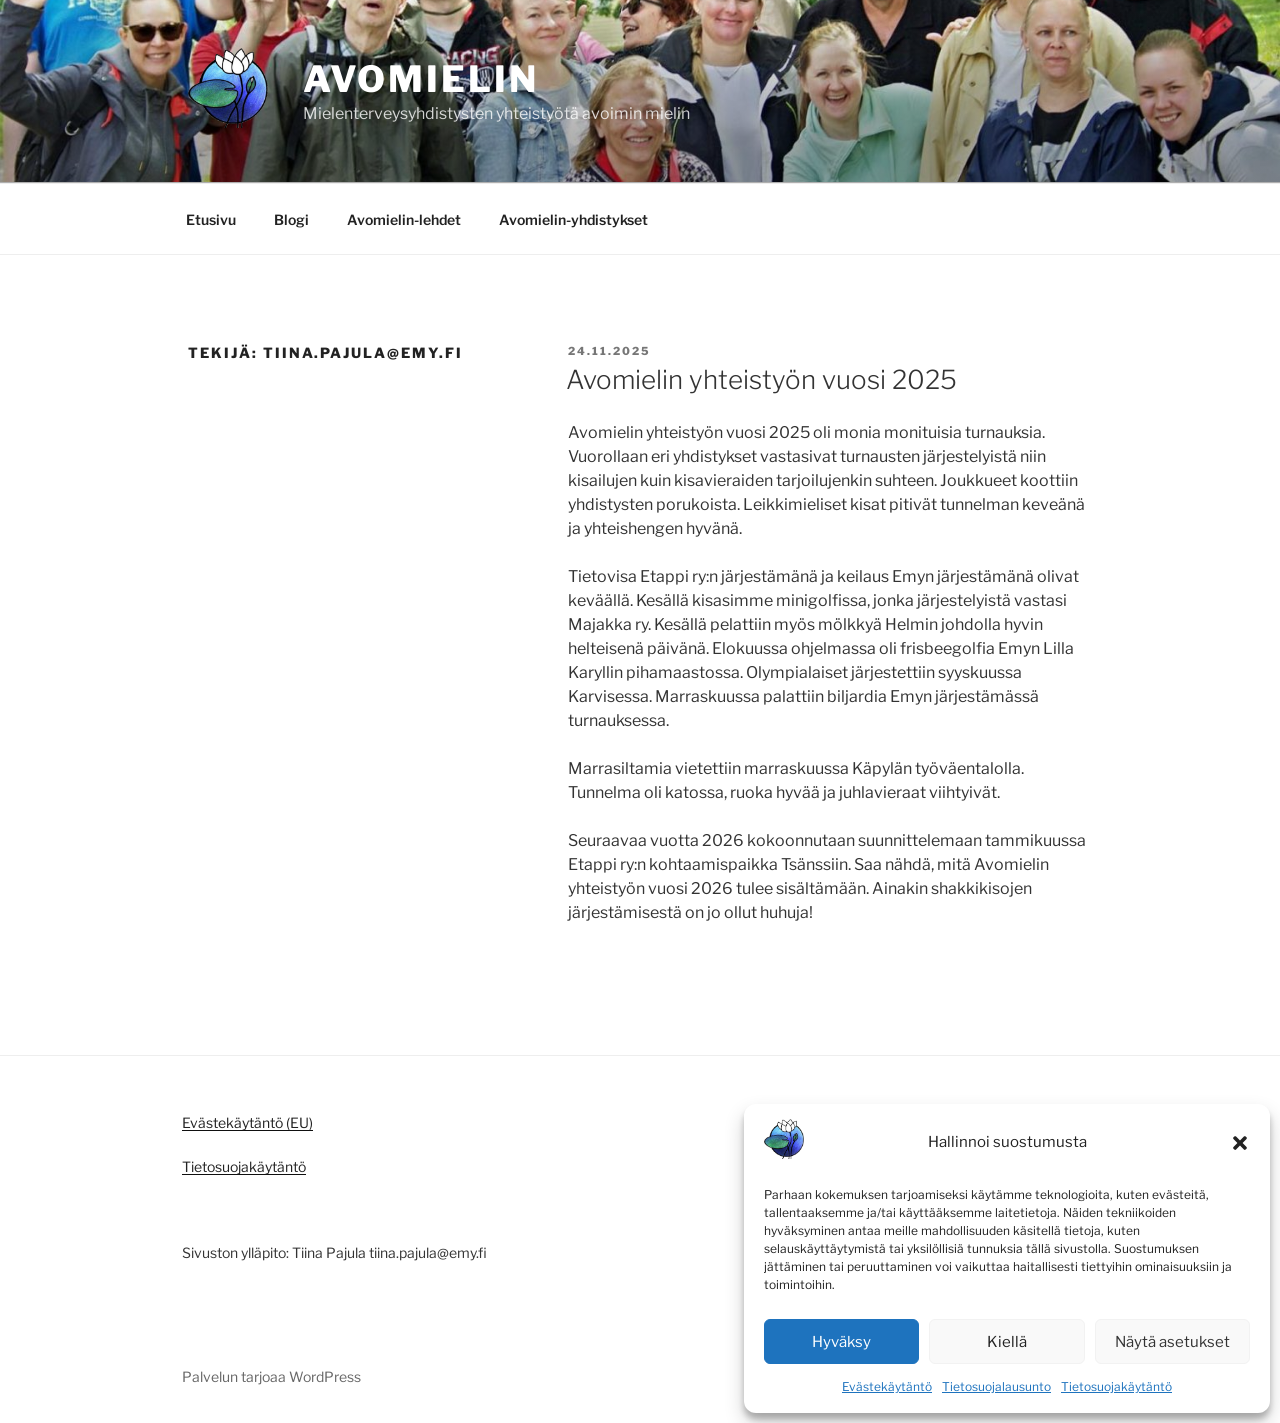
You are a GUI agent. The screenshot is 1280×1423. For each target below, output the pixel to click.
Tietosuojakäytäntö (1116, 1386)
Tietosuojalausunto (996, 1386)
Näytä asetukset (1172, 1342)
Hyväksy (841, 1342)
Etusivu (211, 219)
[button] (1240, 1143)
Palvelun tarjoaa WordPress (271, 1376)
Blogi (291, 219)
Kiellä (1007, 1342)
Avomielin (421, 79)
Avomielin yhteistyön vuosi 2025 (761, 379)
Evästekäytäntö (887, 1386)
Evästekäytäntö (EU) (247, 1122)
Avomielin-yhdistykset (573, 219)
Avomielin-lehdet (404, 219)
